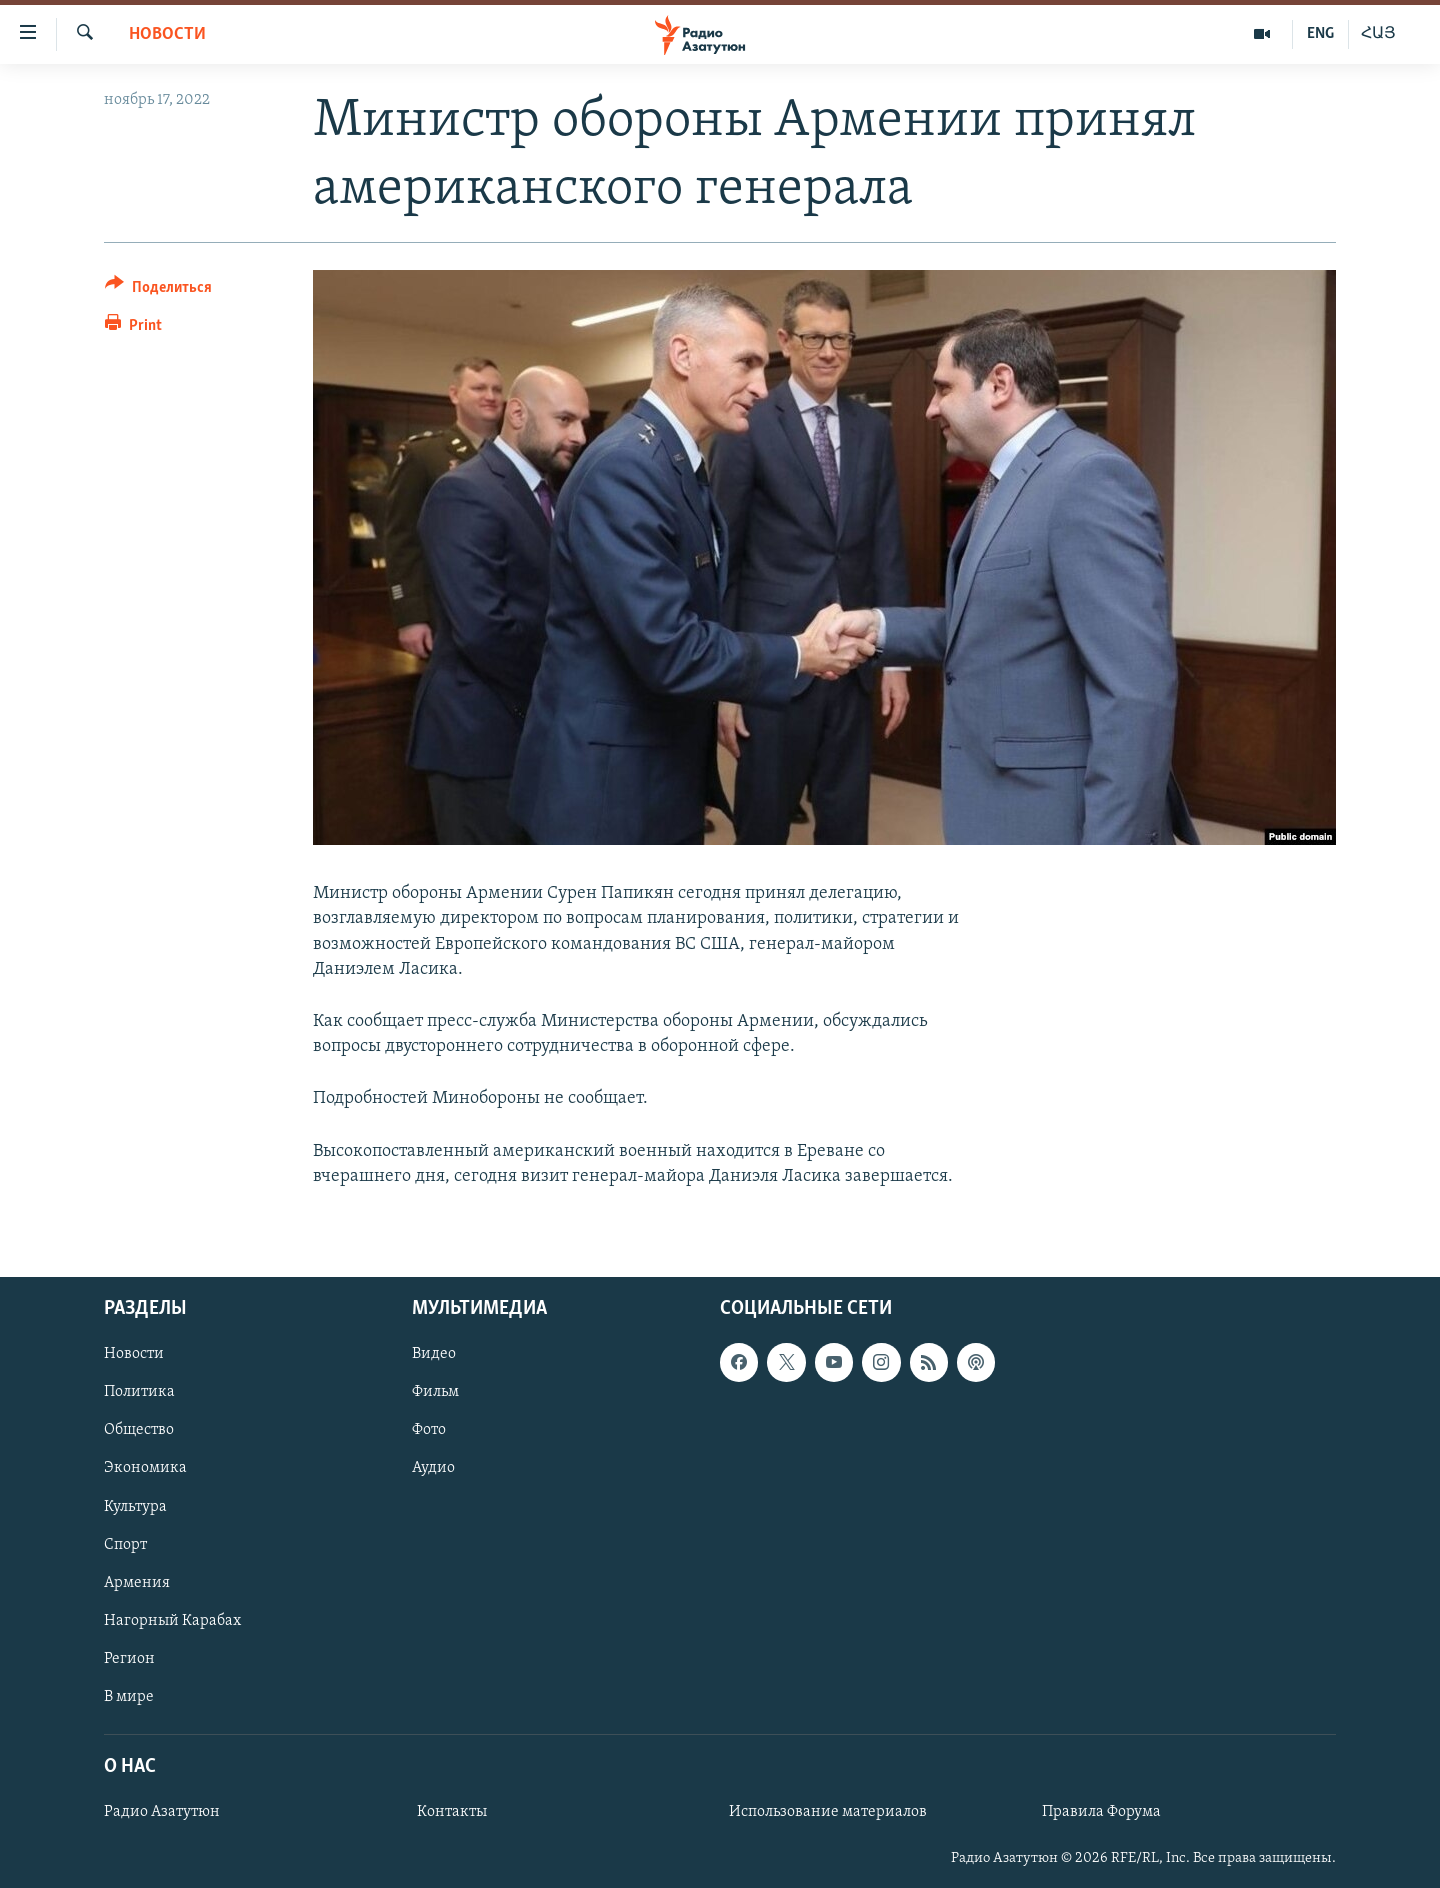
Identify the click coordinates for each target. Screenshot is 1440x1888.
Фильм (435, 1392)
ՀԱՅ (1378, 34)
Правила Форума (1101, 1812)
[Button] (158, 290)
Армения (137, 1583)
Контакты (452, 1812)
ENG (1320, 34)
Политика (139, 1392)
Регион (129, 1659)
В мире (129, 1697)
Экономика (145, 1468)
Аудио (433, 1468)
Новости (167, 34)
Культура (135, 1507)
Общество (139, 1430)
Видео (434, 1354)
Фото (429, 1430)
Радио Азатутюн (162, 1812)
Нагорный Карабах (172, 1621)
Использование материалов (828, 1812)
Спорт (125, 1545)
